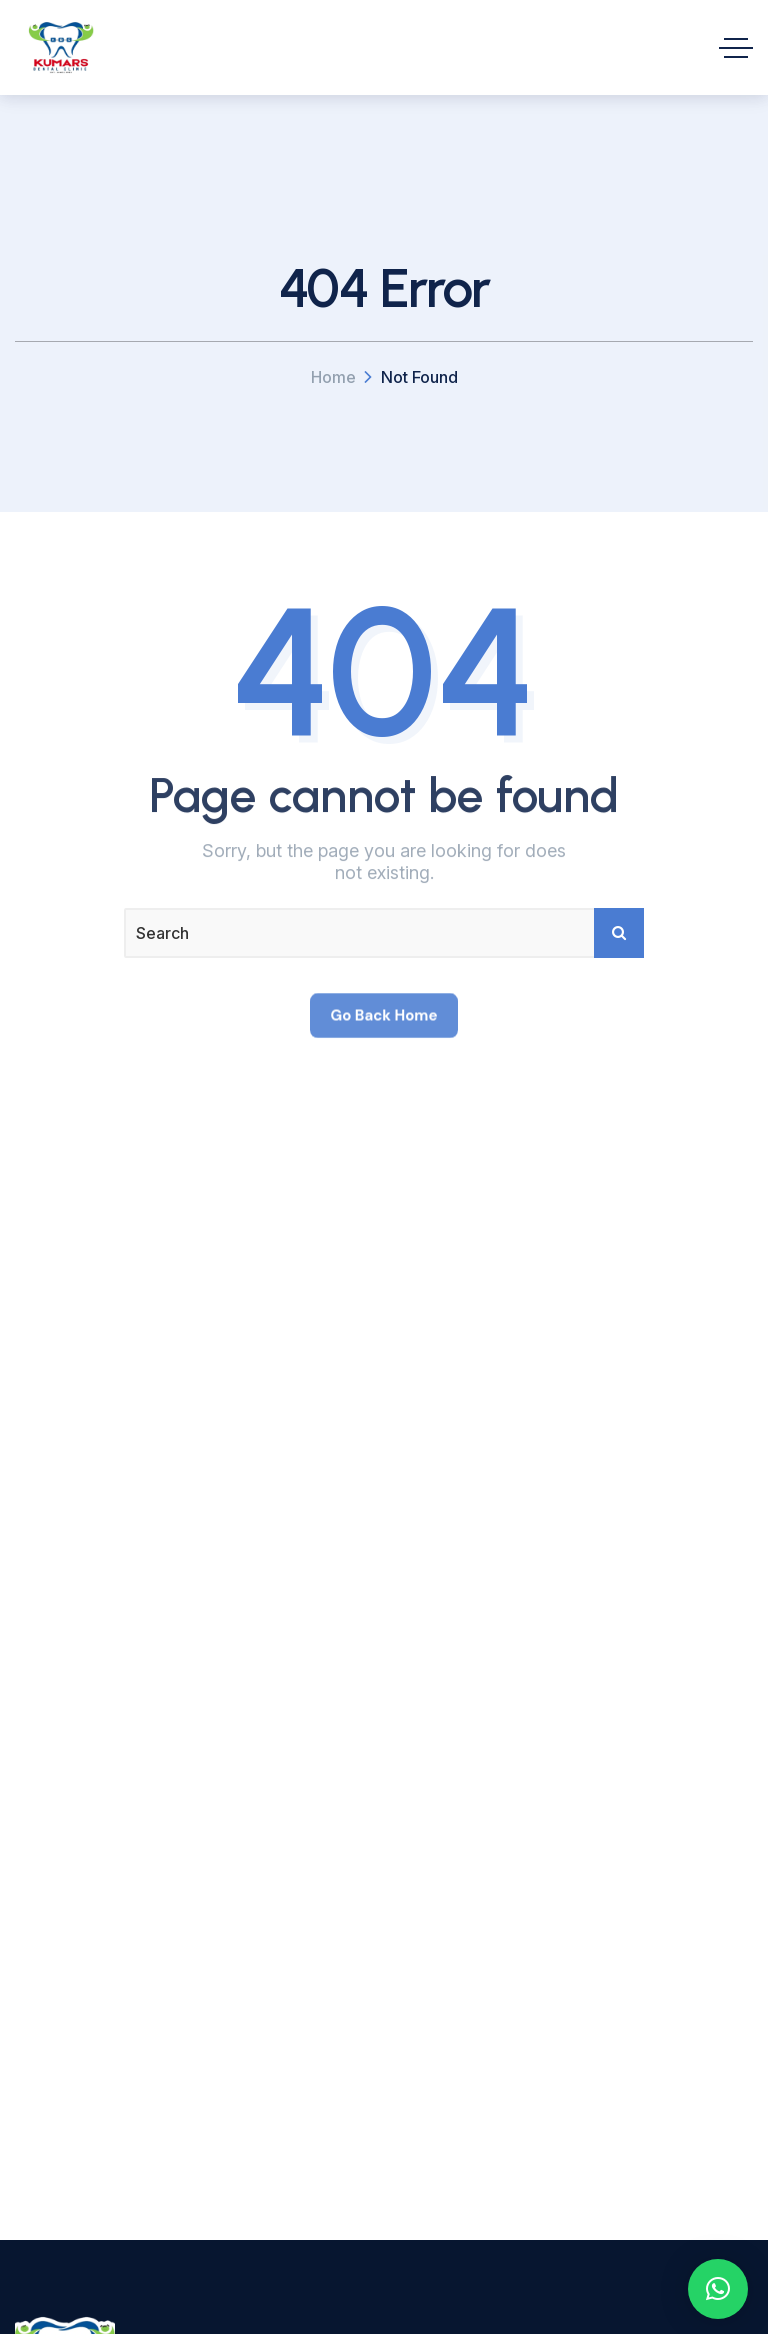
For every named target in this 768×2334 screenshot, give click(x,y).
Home (333, 377)
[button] (718, 2289)
